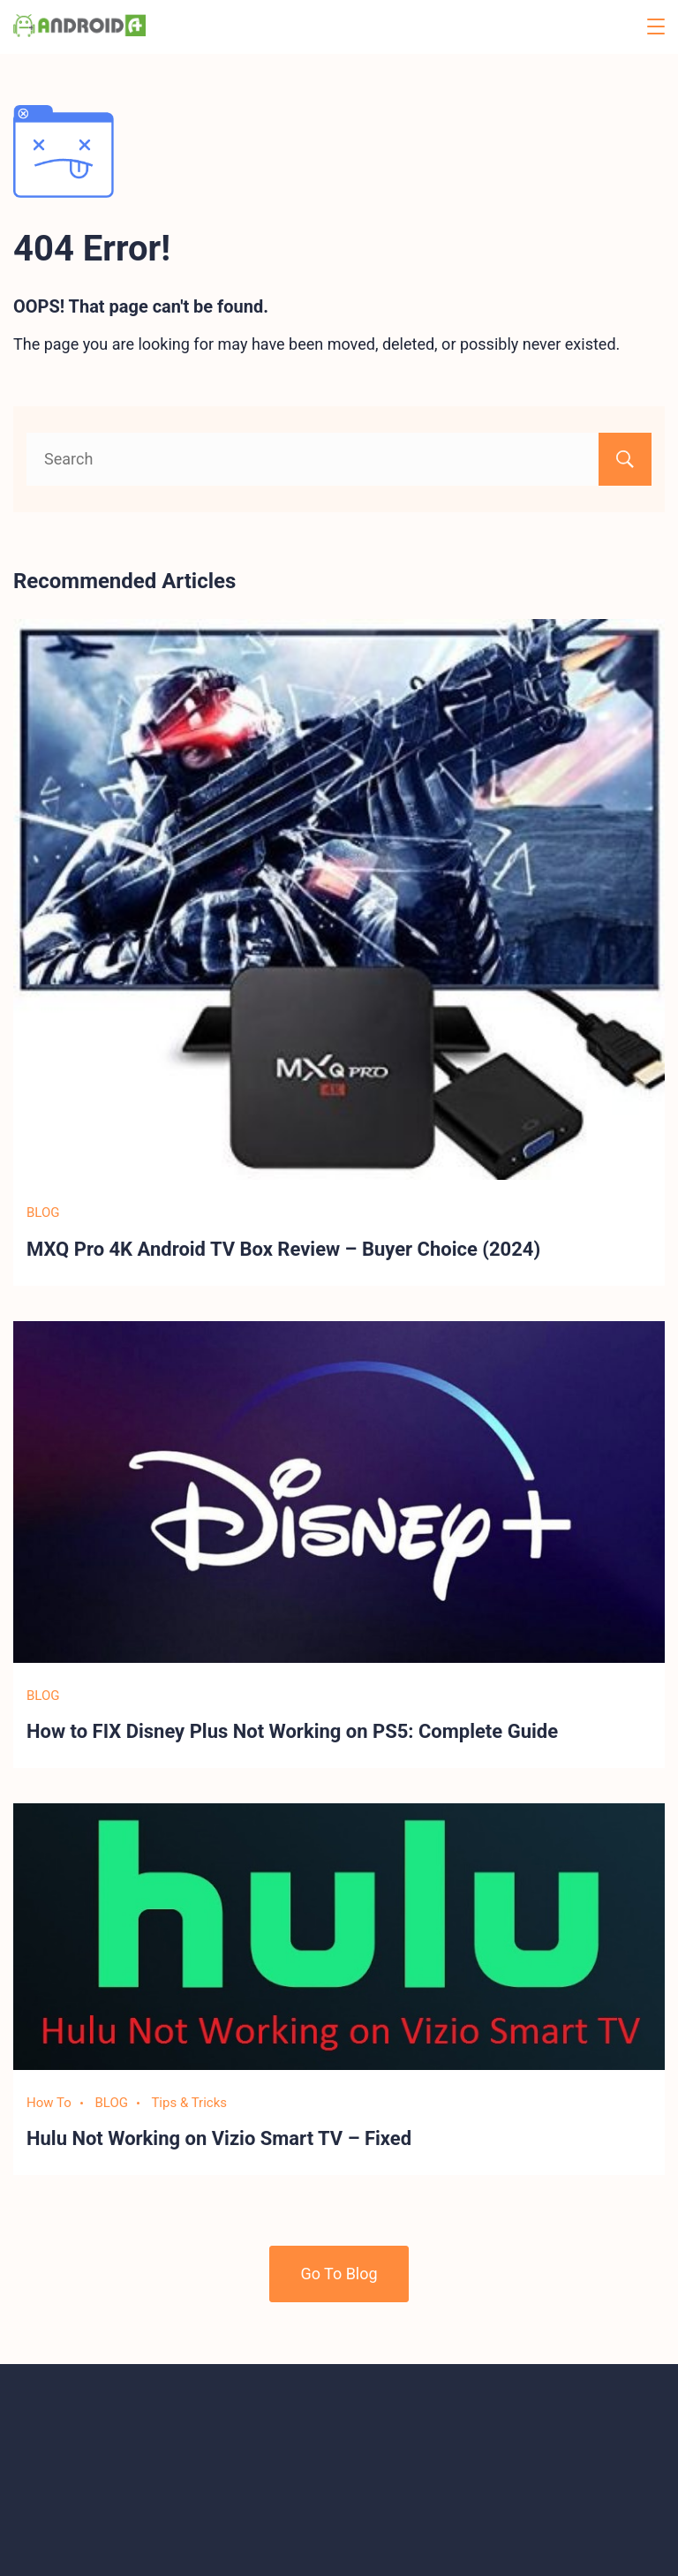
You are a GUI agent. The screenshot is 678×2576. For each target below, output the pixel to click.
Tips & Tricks (189, 2103)
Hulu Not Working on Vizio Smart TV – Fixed (218, 2138)
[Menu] (656, 26)
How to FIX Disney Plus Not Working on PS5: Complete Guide (292, 1731)
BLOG (43, 1212)
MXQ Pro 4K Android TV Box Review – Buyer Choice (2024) (283, 1249)
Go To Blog (338, 2273)
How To (49, 2103)
